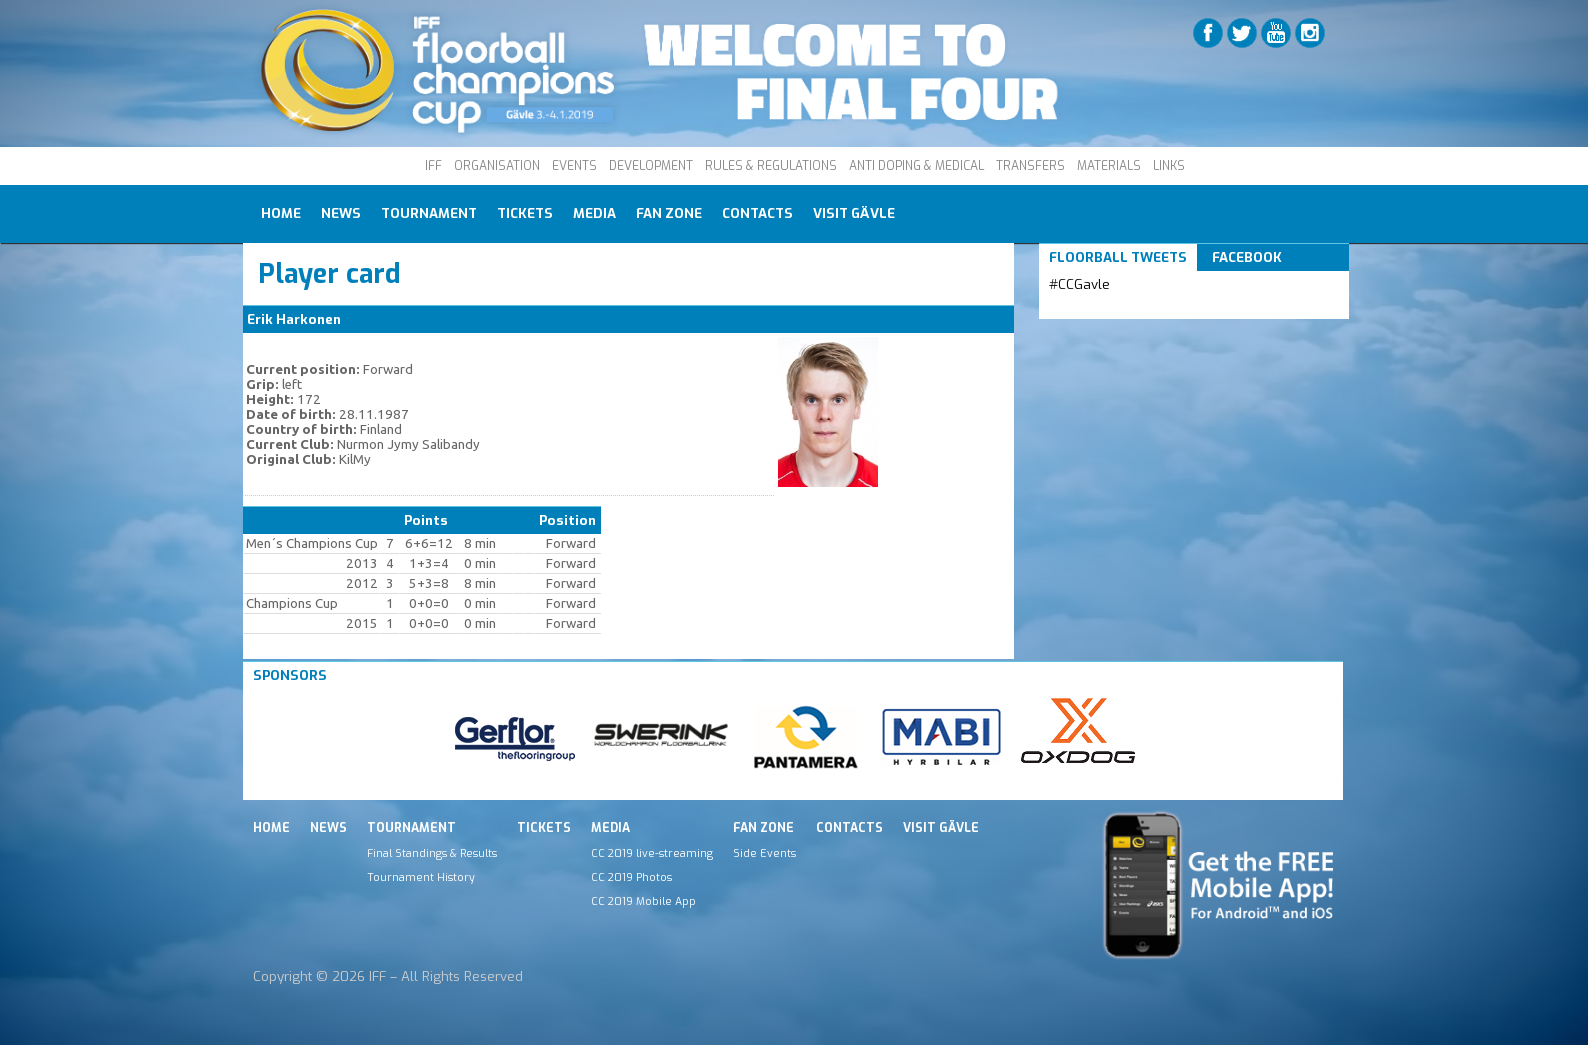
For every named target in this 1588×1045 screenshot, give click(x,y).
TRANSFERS (1030, 166)
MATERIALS (1109, 166)
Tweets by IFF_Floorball (1128, 308)
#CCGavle (1079, 284)
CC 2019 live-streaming (652, 853)
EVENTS (574, 166)
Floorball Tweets (1118, 257)
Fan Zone (669, 213)
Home (281, 213)
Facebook (1247, 257)
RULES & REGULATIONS (771, 166)
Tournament (429, 213)
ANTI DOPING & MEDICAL (916, 166)
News (341, 213)
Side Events (764, 853)
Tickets (525, 213)
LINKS (1169, 166)
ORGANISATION (497, 166)
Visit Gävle (854, 213)
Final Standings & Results (432, 853)
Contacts (757, 213)
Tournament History (421, 877)
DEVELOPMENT (651, 166)
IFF (433, 166)
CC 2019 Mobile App (643, 901)
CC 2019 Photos (631, 877)
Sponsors (290, 675)
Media (594, 213)
